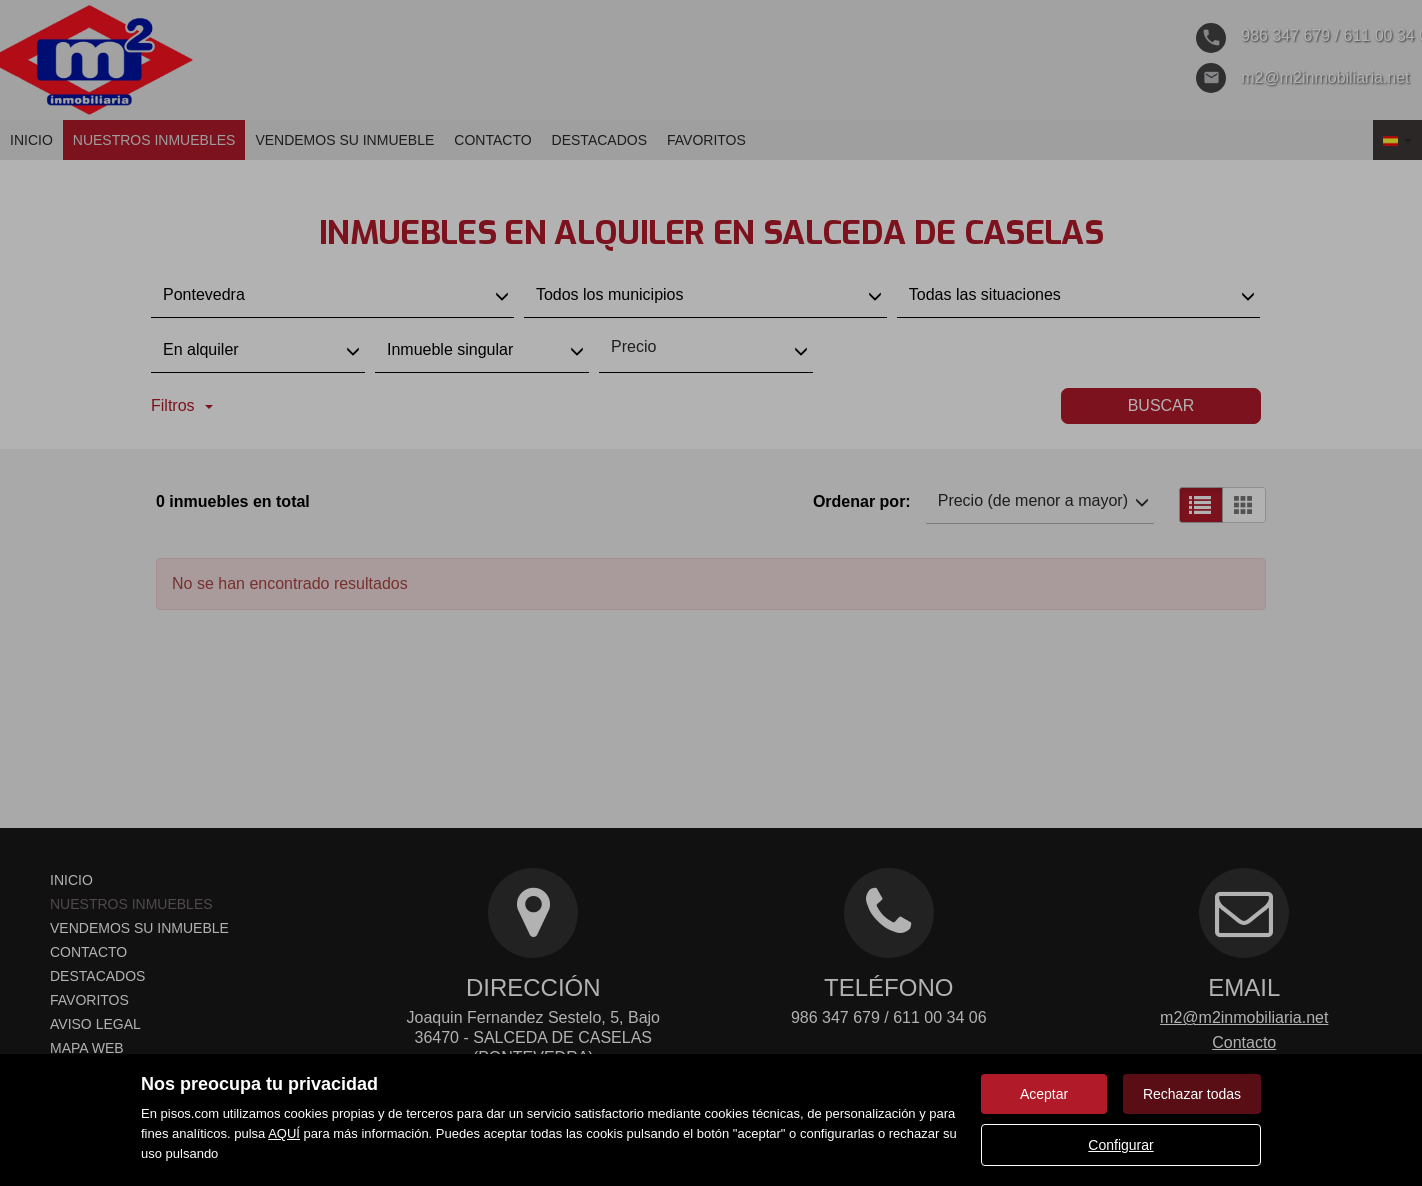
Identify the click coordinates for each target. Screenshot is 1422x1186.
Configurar (1120, 1145)
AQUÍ (284, 1133)
